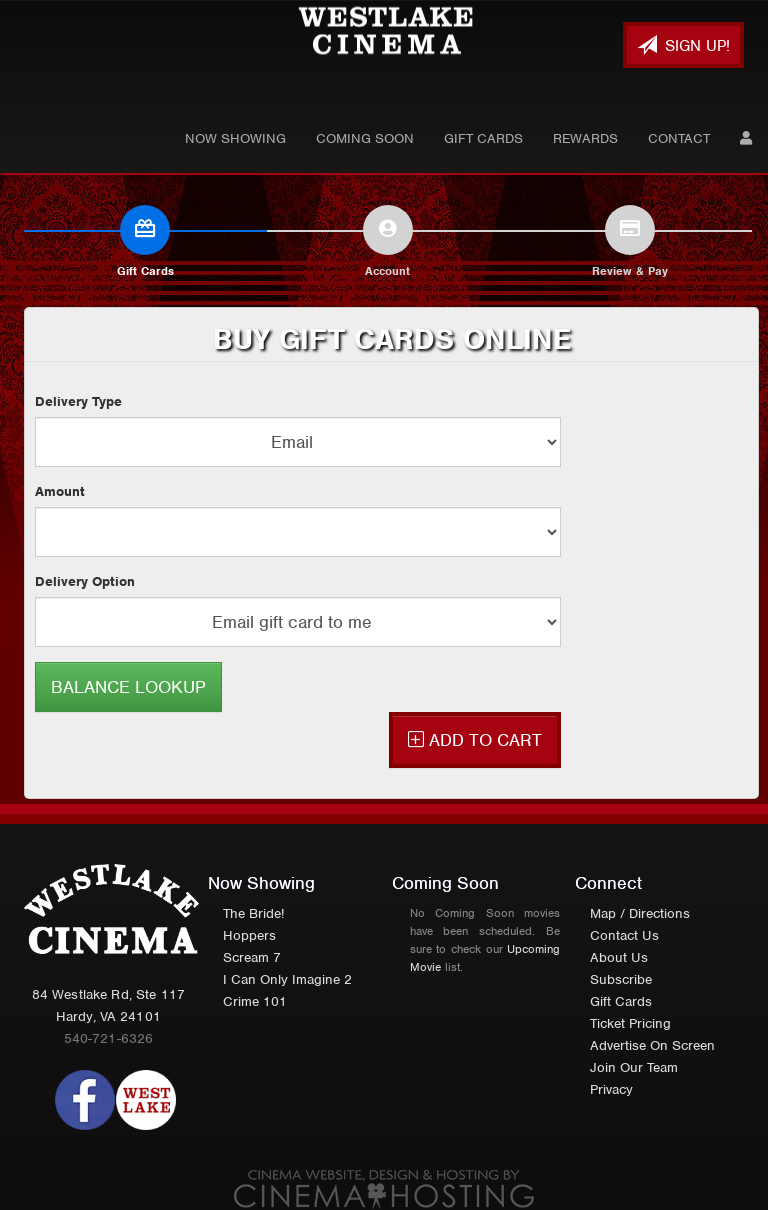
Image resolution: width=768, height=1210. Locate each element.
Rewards (585, 138)
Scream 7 (252, 957)
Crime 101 (255, 1001)
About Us (619, 957)
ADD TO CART (475, 740)
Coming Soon (365, 138)
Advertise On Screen (652, 1045)
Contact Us (624, 935)
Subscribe (621, 979)
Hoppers (249, 935)
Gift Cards (483, 138)
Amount (60, 491)
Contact (679, 138)
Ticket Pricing (630, 1023)
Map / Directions (640, 913)
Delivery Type (78, 401)
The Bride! (253, 913)
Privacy (611, 1089)
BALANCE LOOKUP (128, 687)
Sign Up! (683, 45)
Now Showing (235, 138)
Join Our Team (634, 1067)
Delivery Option (85, 581)
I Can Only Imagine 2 (287, 979)
